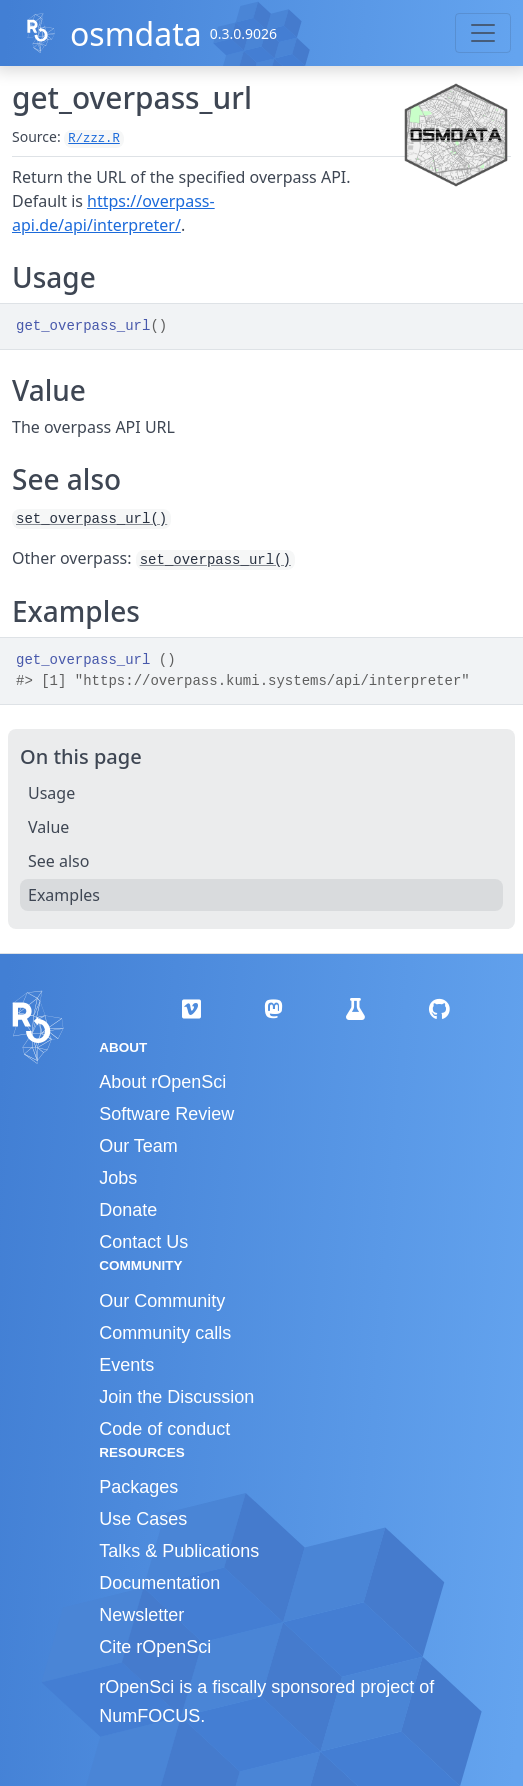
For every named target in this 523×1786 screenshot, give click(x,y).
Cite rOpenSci (155, 1647)
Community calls (165, 1333)
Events (126, 1365)
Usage (51, 793)
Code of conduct (164, 1429)
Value (48, 827)
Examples (64, 895)
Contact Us (143, 1242)
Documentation (159, 1583)
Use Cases (143, 1519)
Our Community (162, 1301)
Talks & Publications (179, 1551)
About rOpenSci (162, 1082)
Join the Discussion (176, 1397)
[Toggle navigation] (483, 33)
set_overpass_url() (91, 519)
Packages (138, 1487)
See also (58, 861)
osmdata (136, 33)
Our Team (138, 1146)
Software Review (166, 1114)
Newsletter (141, 1615)
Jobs (118, 1178)
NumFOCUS (149, 1716)
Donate (128, 1210)
